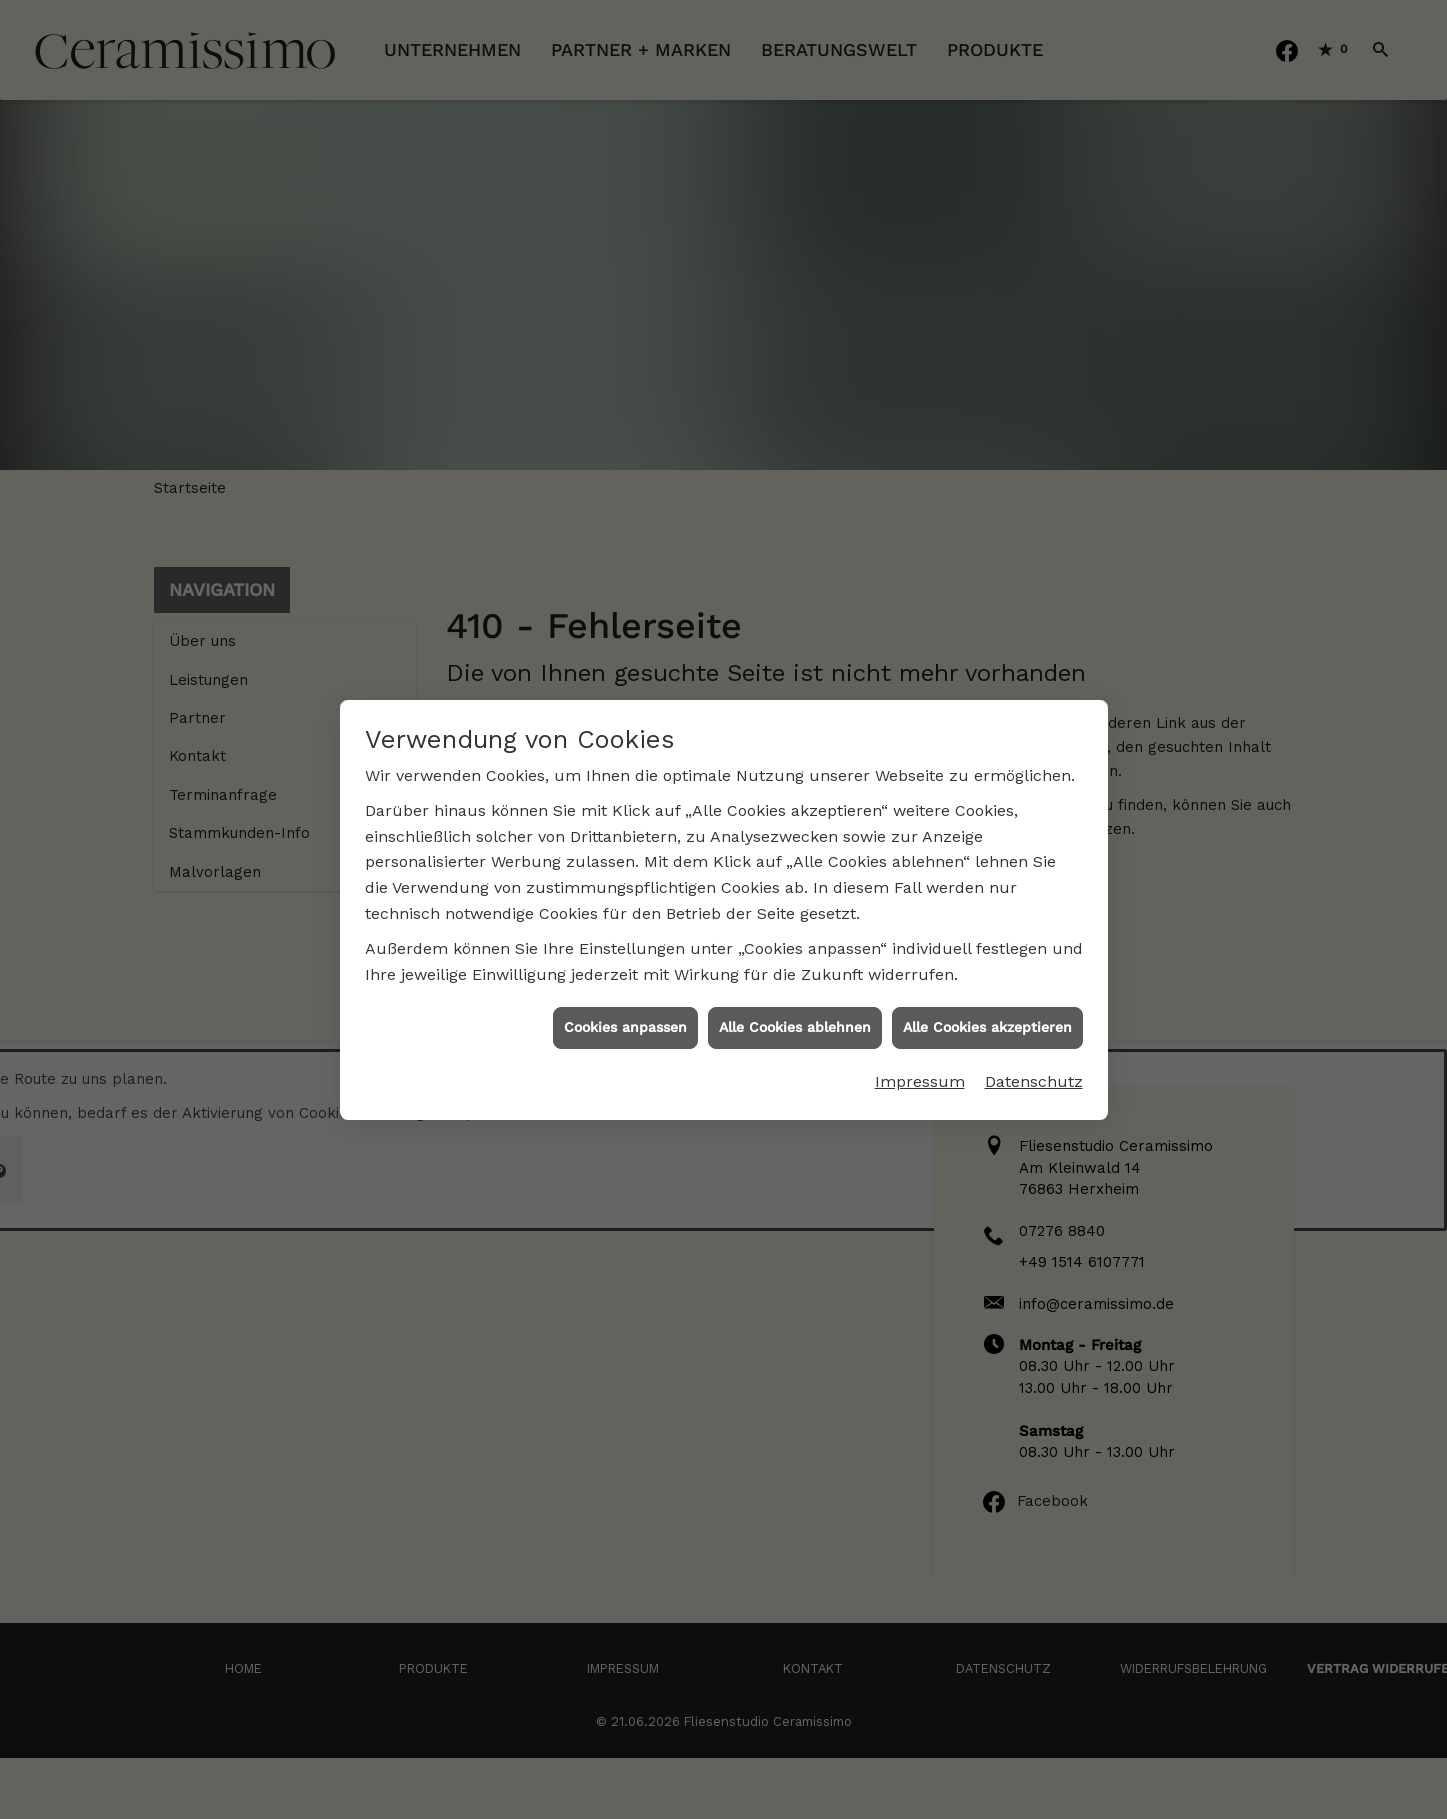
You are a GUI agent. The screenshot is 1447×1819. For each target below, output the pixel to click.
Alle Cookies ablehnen (795, 1006)
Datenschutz (1034, 1059)
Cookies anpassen (625, 1006)
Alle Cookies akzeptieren (987, 1006)
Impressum (920, 1059)
